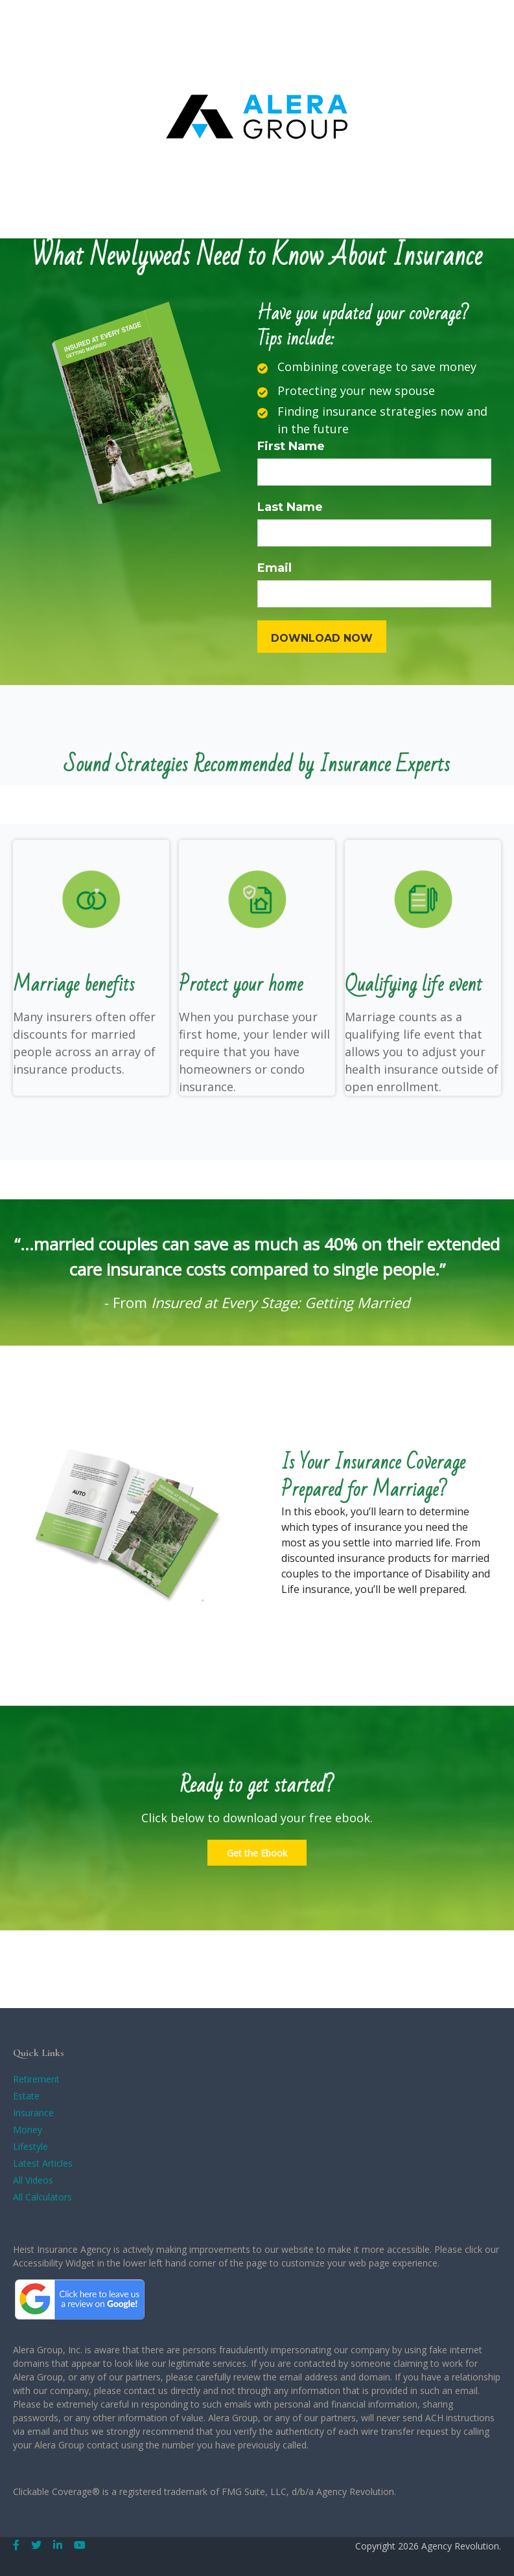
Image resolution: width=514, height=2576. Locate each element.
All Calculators (42, 2197)
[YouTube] (80, 2545)
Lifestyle (30, 2146)
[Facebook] (16, 2545)
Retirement (36, 2079)
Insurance (33, 2113)
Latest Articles (43, 2163)
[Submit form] (321, 636)
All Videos (33, 2180)
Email (274, 568)
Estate (26, 2096)
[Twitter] (36, 2545)
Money (27, 2129)
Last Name (290, 507)
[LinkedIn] (57, 2545)
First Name (291, 446)
